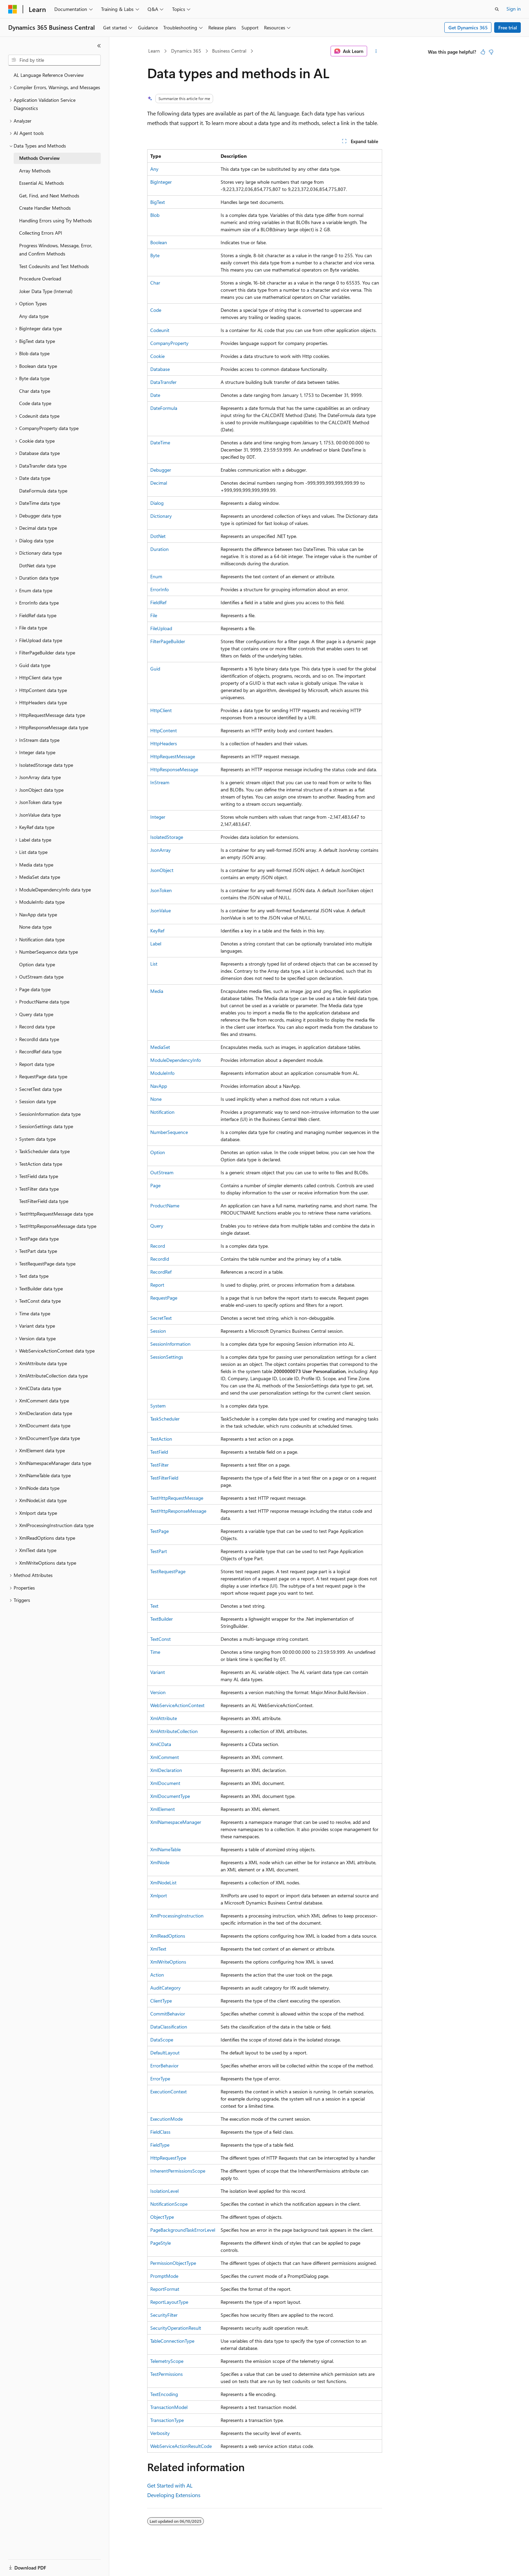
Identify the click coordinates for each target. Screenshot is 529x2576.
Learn (154, 50)
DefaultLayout (165, 2052)
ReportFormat (164, 2289)
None (156, 1099)
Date (155, 395)
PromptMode (164, 2276)
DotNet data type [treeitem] (37, 565)
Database (160, 369)
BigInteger (161, 182)
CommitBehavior (167, 2013)
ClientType (161, 2000)
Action (157, 1974)
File (153, 615)
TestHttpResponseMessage (178, 1511)
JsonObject (161, 870)
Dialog (157, 503)
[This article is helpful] (483, 52)
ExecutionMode (166, 2119)
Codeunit (159, 330)
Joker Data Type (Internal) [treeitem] (45, 291)
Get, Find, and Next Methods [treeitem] (49, 195)
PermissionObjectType (173, 2263)
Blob (154, 215)
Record (157, 1246)
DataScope (161, 2039)
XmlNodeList (163, 1882)
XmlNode (159, 1862)
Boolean (158, 242)
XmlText (158, 1948)
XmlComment (164, 1757)
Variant (157, 1672)
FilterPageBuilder (167, 641)
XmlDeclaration (166, 1770)
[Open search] (497, 9)
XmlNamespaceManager (175, 1822)
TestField (159, 1452)
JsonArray (160, 850)
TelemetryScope (166, 2361)
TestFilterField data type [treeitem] (43, 1201)
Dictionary (161, 516)
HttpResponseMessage (174, 769)
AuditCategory (165, 1987)
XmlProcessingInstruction (177, 1915)
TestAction (161, 1439)
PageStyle (160, 2243)
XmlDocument (165, 1783)
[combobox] (54, 60)
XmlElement (162, 1809)
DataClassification (168, 2026)
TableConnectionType (172, 2341)
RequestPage (163, 1297)
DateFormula (163, 408)
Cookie (157, 356)
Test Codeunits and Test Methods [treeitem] (54, 266)
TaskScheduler (165, 1418)
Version (158, 1692)
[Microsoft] (12, 9)
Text (154, 1606)
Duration (159, 549)
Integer (157, 817)
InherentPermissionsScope (177, 2171)
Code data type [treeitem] (35, 403)
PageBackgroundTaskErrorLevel (182, 2230)
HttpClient (161, 710)
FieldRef (158, 602)
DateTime (160, 442)
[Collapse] (99, 46)
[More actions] (376, 51)
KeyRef (157, 930)
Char (155, 282)
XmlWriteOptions (168, 1961)
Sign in (513, 8)
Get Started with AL (170, 2485)
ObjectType (162, 2217)
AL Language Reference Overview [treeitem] (49, 75)
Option (157, 1152)
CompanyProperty (169, 343)
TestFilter (159, 1465)
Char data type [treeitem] (34, 391)
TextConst (160, 1639)
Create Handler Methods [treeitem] (45, 208)
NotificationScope (168, 2204)
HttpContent (163, 730)
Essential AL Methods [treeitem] (41, 183)
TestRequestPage (167, 1571)
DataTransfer (163, 382)
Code (155, 310)
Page (155, 1185)
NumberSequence (169, 1132)
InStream (159, 782)
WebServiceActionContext (177, 1705)
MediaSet (160, 1047)
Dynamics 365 (186, 50)
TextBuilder (161, 1619)
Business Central (229, 50)
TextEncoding (164, 2394)
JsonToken (161, 890)
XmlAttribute (163, 1718)
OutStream (161, 1172)
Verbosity (160, 2433)
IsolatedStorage (166, 837)
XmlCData (160, 1744)
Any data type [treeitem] (33, 316)
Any (154, 169)
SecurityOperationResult (175, 2328)
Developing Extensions (173, 2494)
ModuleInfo (162, 1073)
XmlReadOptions (167, 1936)
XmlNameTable (165, 1849)
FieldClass (160, 2132)
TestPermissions (166, 2374)
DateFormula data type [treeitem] (43, 490)
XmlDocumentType (170, 1796)
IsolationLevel (164, 2191)
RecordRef (160, 1272)
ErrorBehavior (164, 2065)
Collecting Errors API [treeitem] (40, 233)
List (153, 963)
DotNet (158, 536)
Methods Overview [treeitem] (39, 158)
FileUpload (161, 628)
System (158, 1405)
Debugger (160, 470)
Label (155, 943)
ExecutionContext (168, 2091)
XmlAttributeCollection (174, 1731)
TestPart (158, 1551)
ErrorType (160, 2078)
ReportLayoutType (169, 2302)
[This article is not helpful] (491, 52)
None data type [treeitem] (35, 927)
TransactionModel (168, 2407)
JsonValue (160, 910)
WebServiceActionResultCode (181, 2446)
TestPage (159, 1531)
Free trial (507, 27)
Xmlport (158, 1895)
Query (156, 1225)
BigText (157, 202)
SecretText (161, 1318)
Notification (162, 1112)
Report (157, 1285)
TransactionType (167, 2420)
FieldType (159, 2145)
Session (158, 1331)
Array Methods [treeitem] (35, 170)
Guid (155, 668)
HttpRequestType (168, 2158)
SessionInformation (170, 1344)
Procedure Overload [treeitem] (40, 278)
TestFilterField (164, 1477)
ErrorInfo (159, 589)
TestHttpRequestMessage (176, 1498)
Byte (154, 255)
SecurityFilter (164, 2315)
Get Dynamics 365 (468, 27)
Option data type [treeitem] (37, 964)
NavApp (158, 1086)
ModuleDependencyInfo (175, 1060)
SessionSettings (166, 1357)
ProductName (164, 1205)
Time (155, 1652)
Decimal (158, 483)
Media (156, 991)
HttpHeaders (163, 743)
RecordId (159, 1259)
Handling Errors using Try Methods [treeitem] (55, 220)
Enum (156, 576)
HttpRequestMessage (172, 756)
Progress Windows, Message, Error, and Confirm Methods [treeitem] (55, 249)
